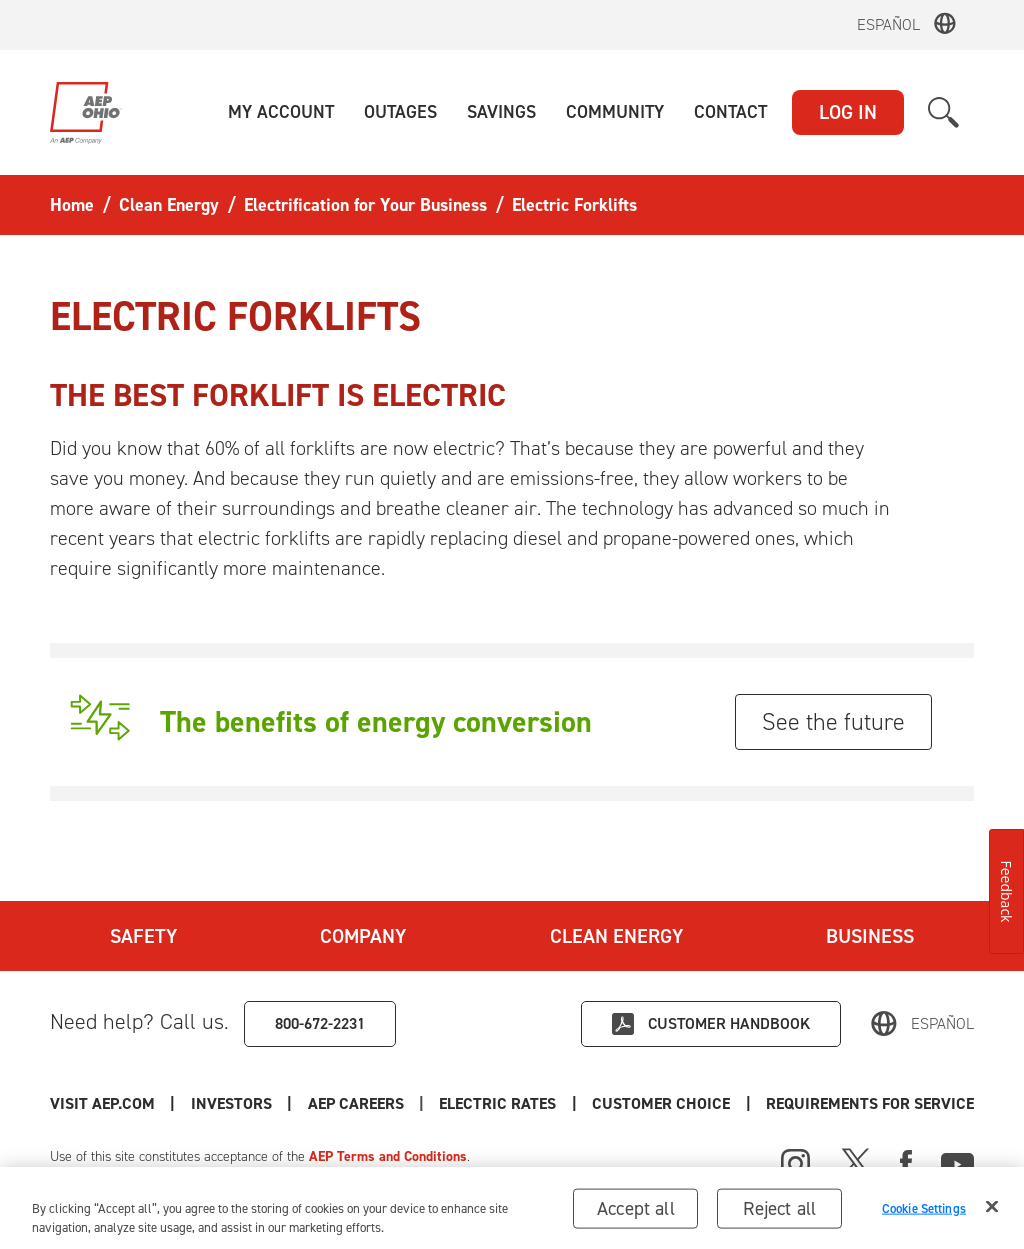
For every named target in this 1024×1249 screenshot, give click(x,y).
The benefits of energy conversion (376, 722)
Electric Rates (497, 1103)
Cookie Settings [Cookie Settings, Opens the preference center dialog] (924, 1215)
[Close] (992, 1214)
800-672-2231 (320, 1023)
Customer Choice (661, 1103)
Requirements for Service (870, 1103)
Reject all (779, 1215)
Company (363, 936)
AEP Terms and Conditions (388, 1156)
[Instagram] (796, 1164)
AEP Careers (356, 1103)
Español (888, 24)
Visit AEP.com (102, 1103)
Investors (231, 1103)
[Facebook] (906, 1161)
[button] (281, 112)
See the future (833, 722)
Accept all (636, 1215)
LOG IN (848, 112)
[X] (856, 1161)
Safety (143, 936)
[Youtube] (957, 1161)
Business (870, 936)
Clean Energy (616, 936)
